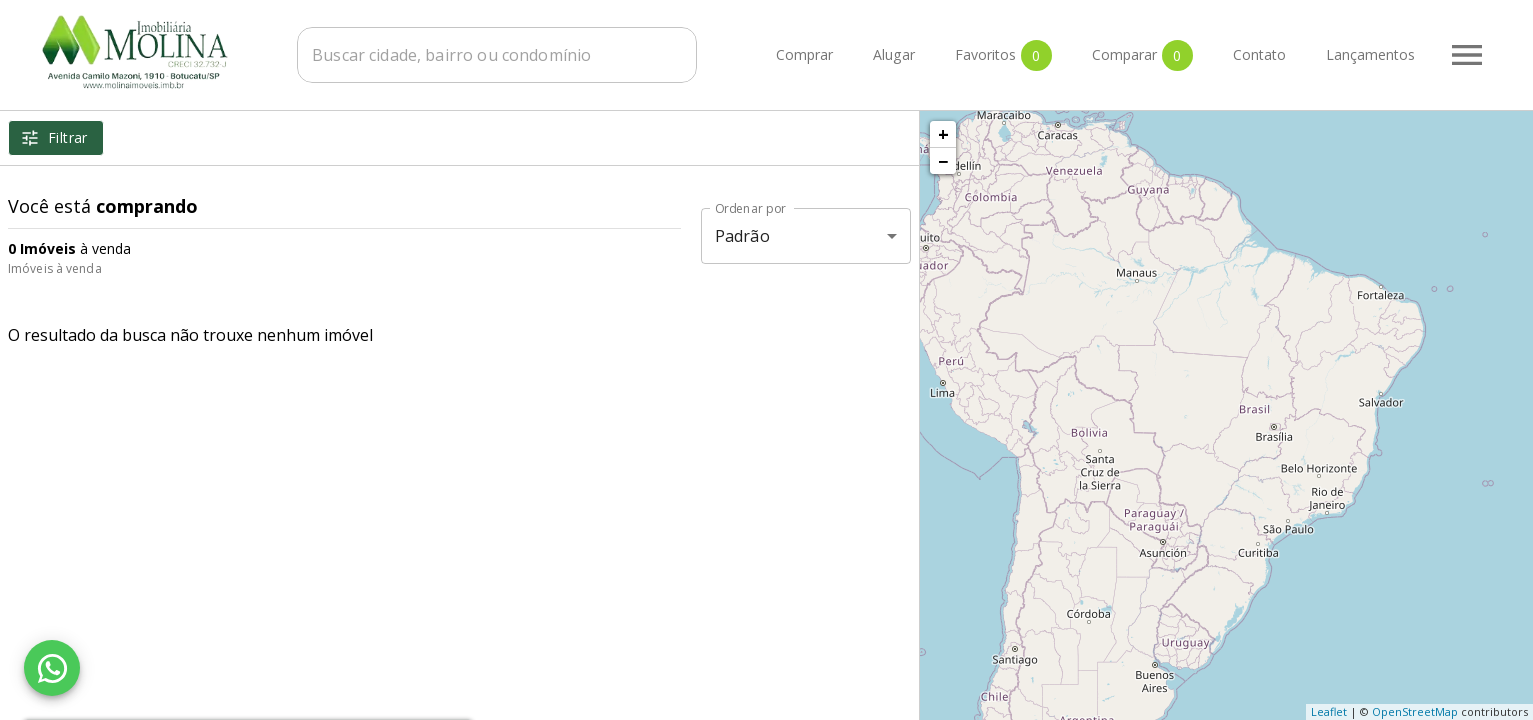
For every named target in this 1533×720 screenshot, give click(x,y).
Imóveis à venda (55, 268)
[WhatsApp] (52, 668)
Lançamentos (1370, 55)
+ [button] (943, 134)
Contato (1259, 55)
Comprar (804, 55)
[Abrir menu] (1467, 55)
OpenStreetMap (1415, 711)
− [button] (943, 161)
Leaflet (1329, 711)
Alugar (894, 55)
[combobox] (497, 55)
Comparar (1142, 55)
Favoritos (1003, 55)
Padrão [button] (742, 236)
